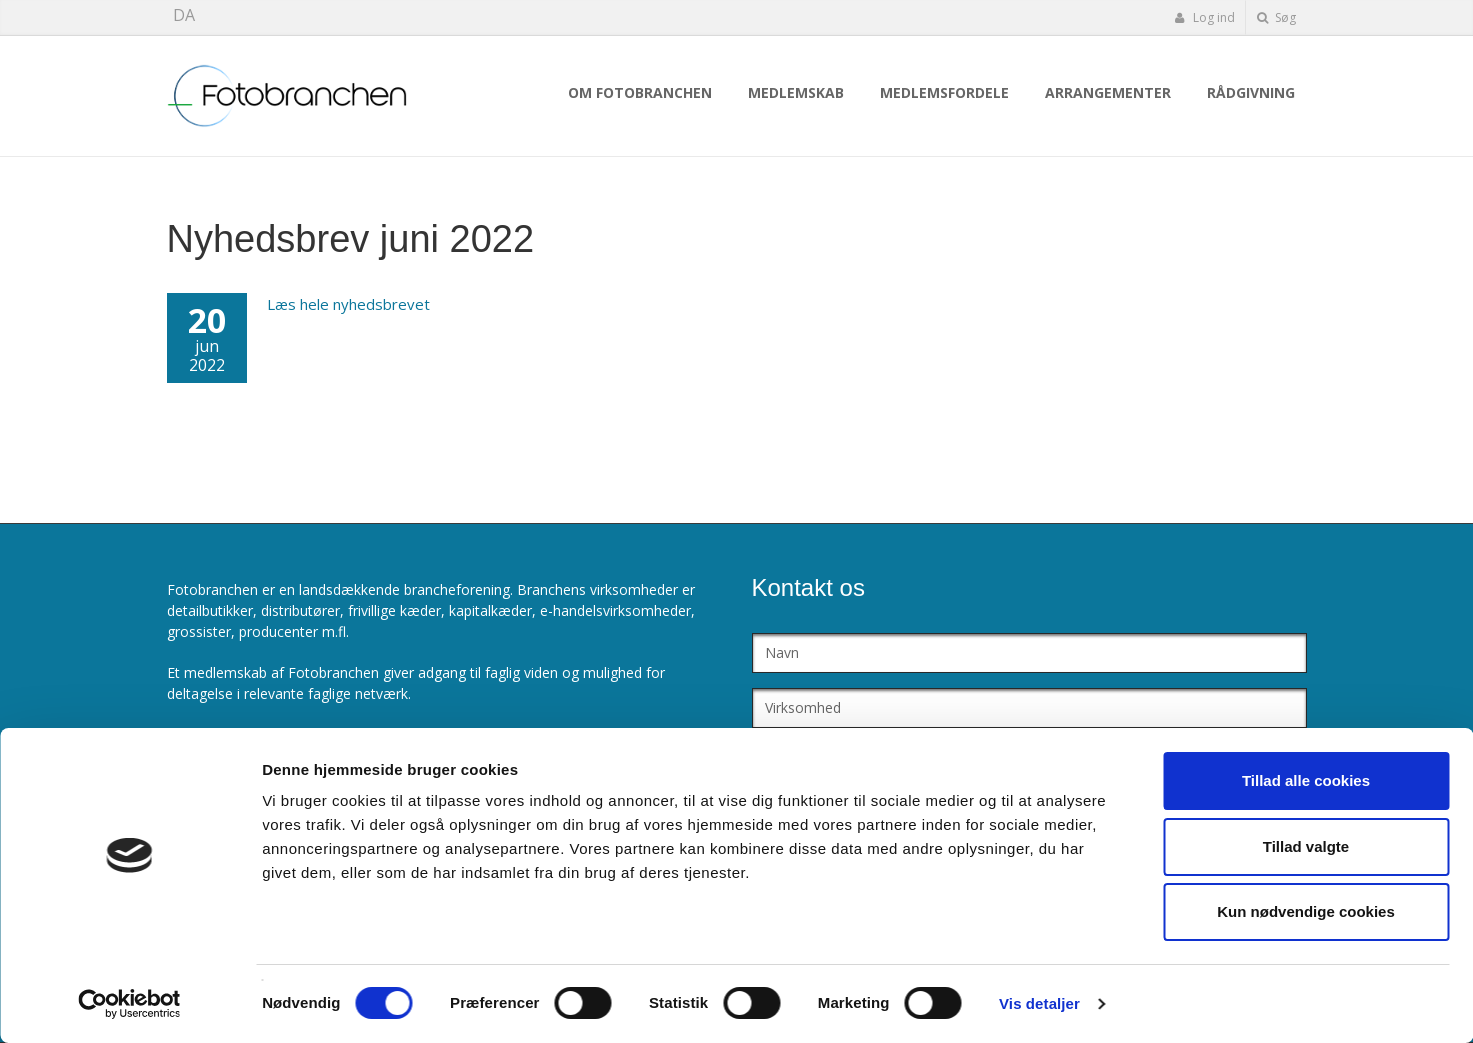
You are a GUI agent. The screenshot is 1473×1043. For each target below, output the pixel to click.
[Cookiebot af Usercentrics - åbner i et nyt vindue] (129, 1004)
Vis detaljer (1039, 1003)
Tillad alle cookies (1306, 780)
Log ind (1205, 17)
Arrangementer (1108, 92)
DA (184, 15)
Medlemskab (796, 92)
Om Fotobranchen (640, 92)
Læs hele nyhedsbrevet (348, 304)
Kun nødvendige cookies (1306, 911)
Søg (1276, 17)
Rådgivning (1251, 92)
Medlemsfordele (944, 92)
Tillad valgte (1306, 846)
